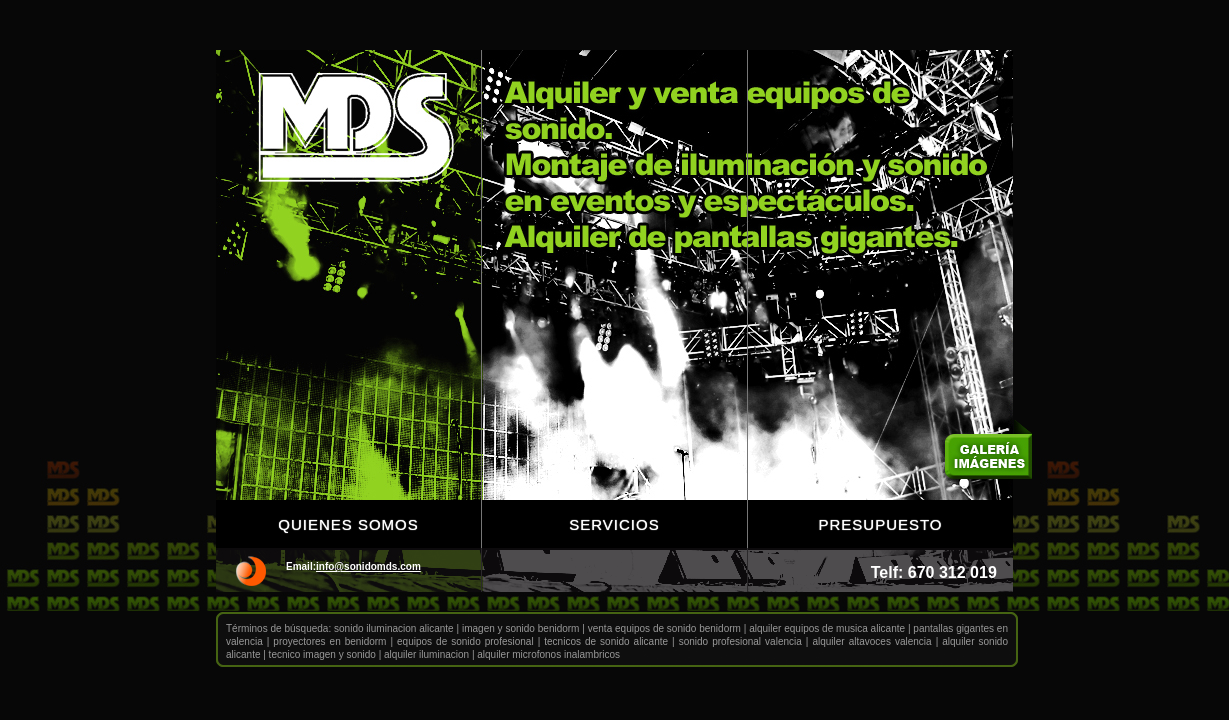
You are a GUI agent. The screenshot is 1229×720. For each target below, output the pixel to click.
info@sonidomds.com (368, 566)
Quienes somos (348, 524)
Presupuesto (880, 524)
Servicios (614, 524)
